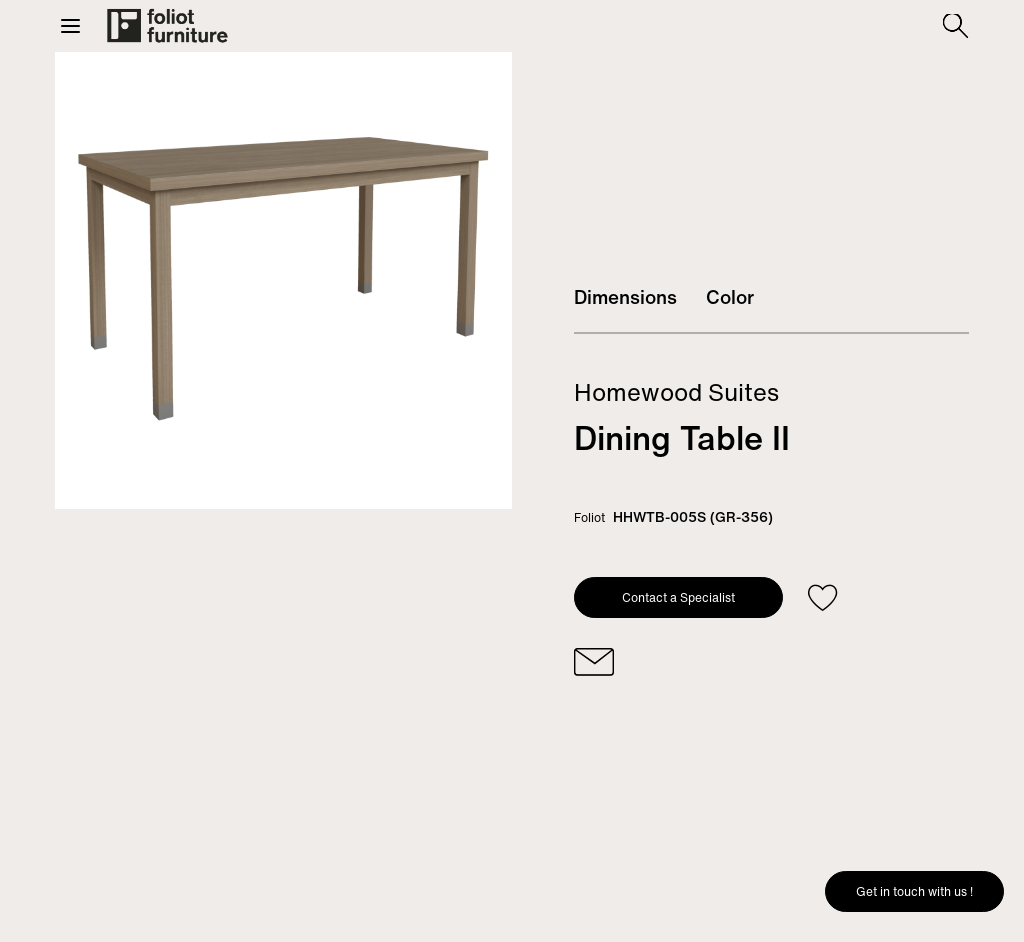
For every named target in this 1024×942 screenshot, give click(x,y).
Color (730, 297)
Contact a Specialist (678, 597)
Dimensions (625, 297)
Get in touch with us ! (914, 891)
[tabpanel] (283, 280)
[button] (70, 26)
